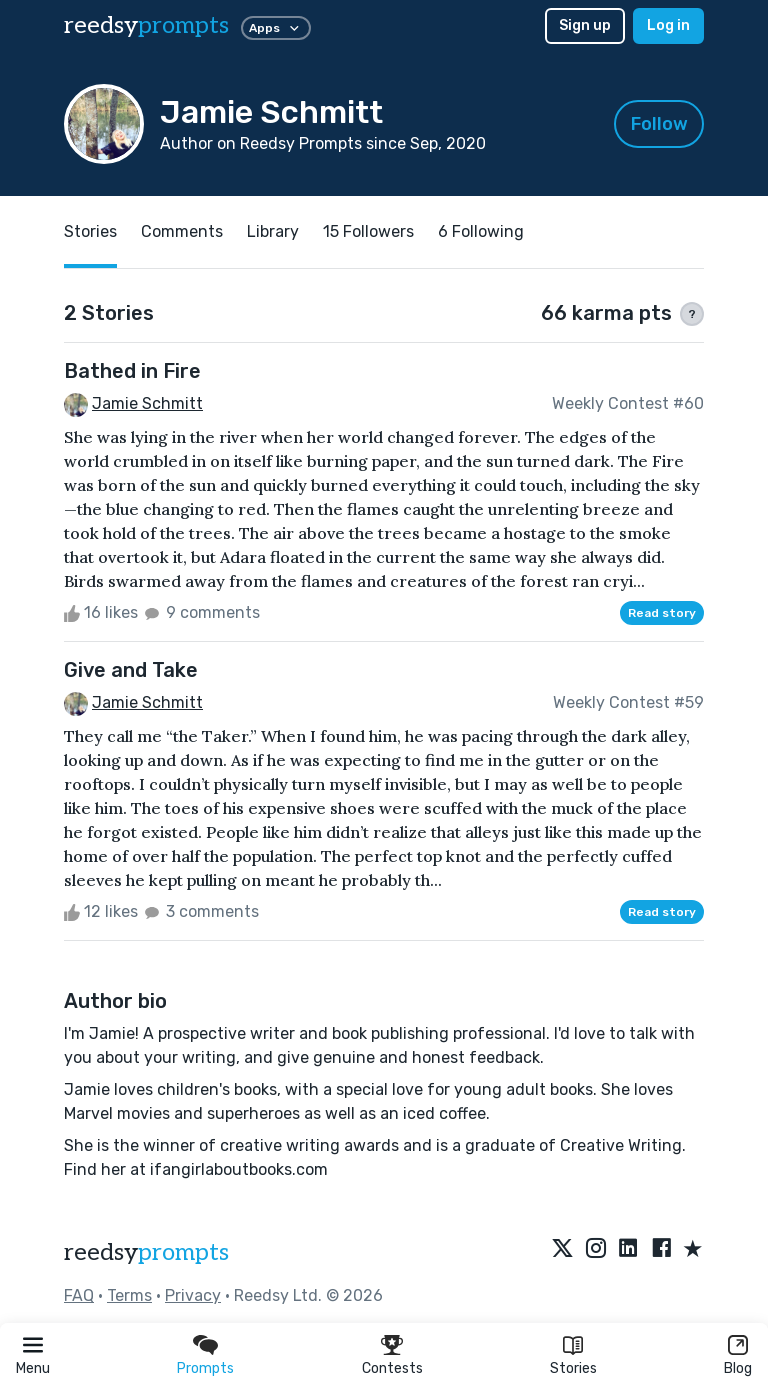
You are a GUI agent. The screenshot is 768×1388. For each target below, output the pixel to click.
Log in (668, 25)
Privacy (193, 1295)
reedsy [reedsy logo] (146, 25)
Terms (129, 1295)
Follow (659, 124)
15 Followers (368, 231)
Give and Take (131, 670)
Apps (276, 28)
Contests (392, 1368)
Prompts (205, 1368)
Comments (182, 231)
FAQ (79, 1295)
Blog (738, 1368)
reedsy (146, 1252)
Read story (662, 613)
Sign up (585, 25)
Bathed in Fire (132, 371)
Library (273, 231)
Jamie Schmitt (147, 403)
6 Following (481, 231)
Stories (573, 1368)
